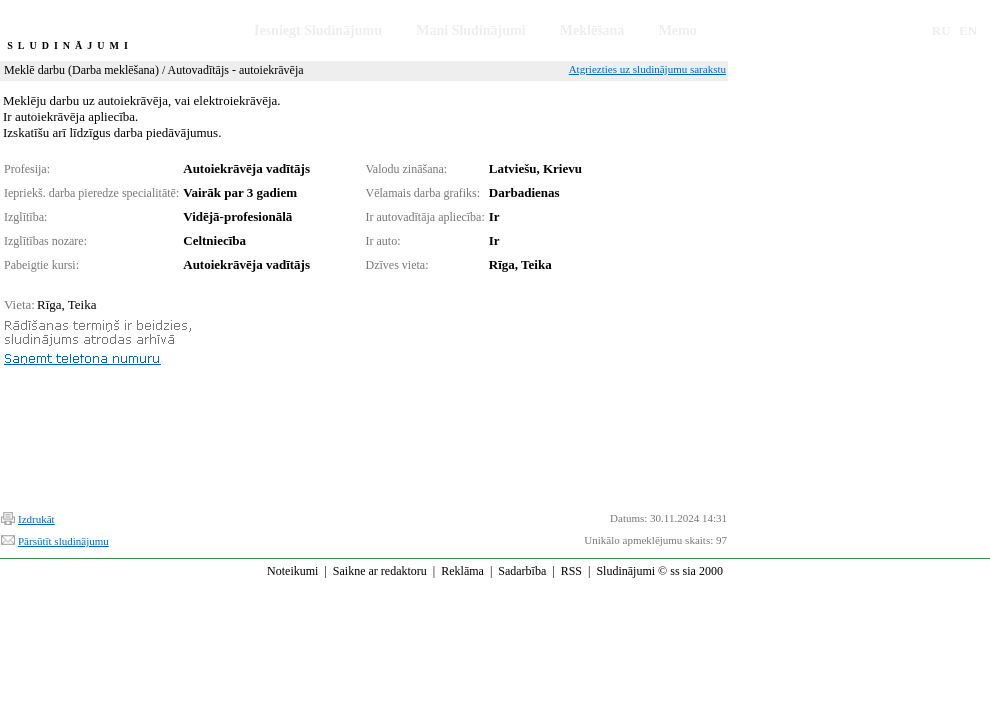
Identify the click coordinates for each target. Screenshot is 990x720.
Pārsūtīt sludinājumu (63, 541)
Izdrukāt (36, 519)
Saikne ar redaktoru (380, 571)
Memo (678, 30)
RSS (571, 571)
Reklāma (462, 571)
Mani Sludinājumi (470, 30)
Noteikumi (292, 571)
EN (968, 30)
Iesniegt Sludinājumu (318, 30)
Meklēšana (592, 30)
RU (941, 30)
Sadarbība (522, 571)
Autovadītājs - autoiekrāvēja (236, 70)
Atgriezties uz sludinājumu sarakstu (647, 69)
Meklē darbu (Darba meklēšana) (81, 70)
